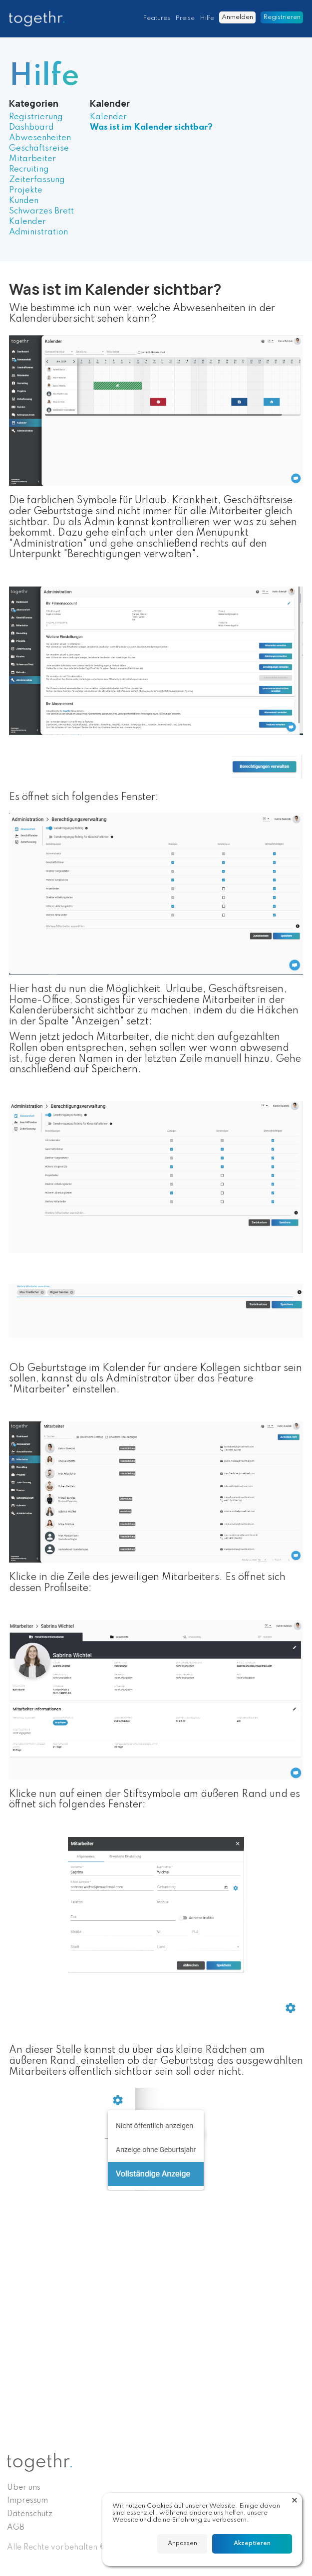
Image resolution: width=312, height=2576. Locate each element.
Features (156, 18)
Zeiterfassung (37, 180)
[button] (294, 2500)
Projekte (25, 190)
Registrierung (36, 117)
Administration (38, 232)
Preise (185, 18)
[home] (39, 19)
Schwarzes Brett (41, 211)
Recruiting (29, 169)
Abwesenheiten (40, 138)
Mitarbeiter (32, 159)
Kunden (23, 201)
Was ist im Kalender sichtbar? (151, 127)
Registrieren (282, 17)
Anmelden (237, 17)
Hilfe (207, 18)
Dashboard (31, 127)
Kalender (27, 221)
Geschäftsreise (39, 148)
